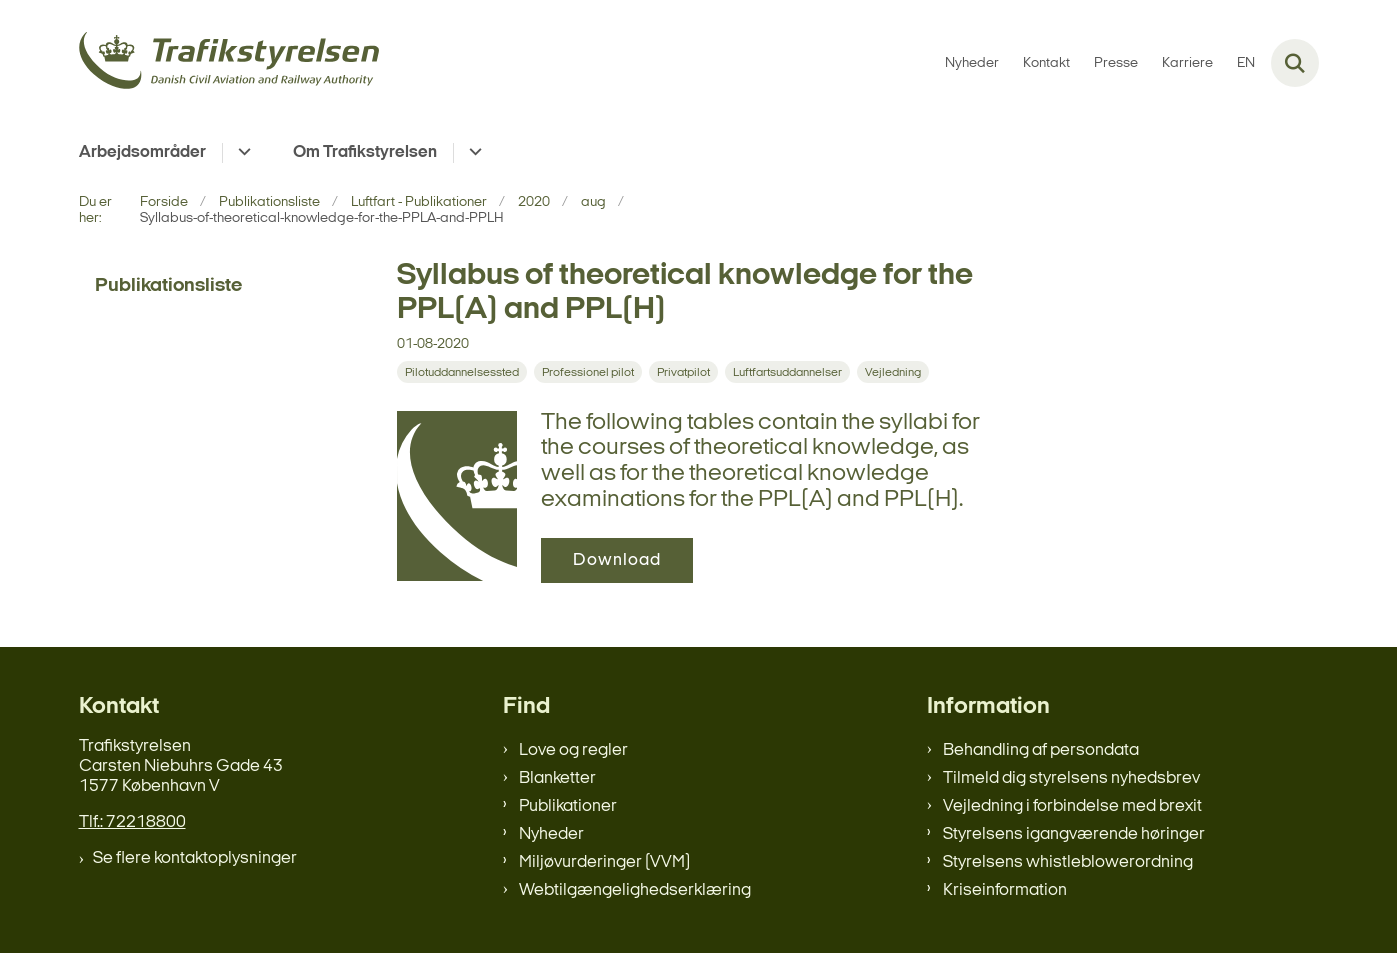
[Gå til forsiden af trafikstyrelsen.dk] (229, 63)
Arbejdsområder (142, 152)
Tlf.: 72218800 (132, 822)
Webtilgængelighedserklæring (635, 890)
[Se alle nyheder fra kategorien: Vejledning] (893, 372)
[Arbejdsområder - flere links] (241, 153)
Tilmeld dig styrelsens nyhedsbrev (1071, 778)
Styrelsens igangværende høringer (1074, 834)
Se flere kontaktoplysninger (195, 858)
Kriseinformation (1005, 890)
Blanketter (557, 778)
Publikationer (568, 806)
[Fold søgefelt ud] (1295, 63)
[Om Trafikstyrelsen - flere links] (472, 153)
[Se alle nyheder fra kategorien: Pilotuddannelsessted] (462, 372)
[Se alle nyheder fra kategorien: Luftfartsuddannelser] (787, 372)
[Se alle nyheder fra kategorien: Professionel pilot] (588, 372)
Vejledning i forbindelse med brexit (1072, 806)
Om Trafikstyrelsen (365, 152)
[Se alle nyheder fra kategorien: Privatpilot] (683, 372)
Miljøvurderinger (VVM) (604, 862)
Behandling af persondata (1041, 750)
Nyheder (551, 834)
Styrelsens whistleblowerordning (1068, 862)
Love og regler (573, 750)
